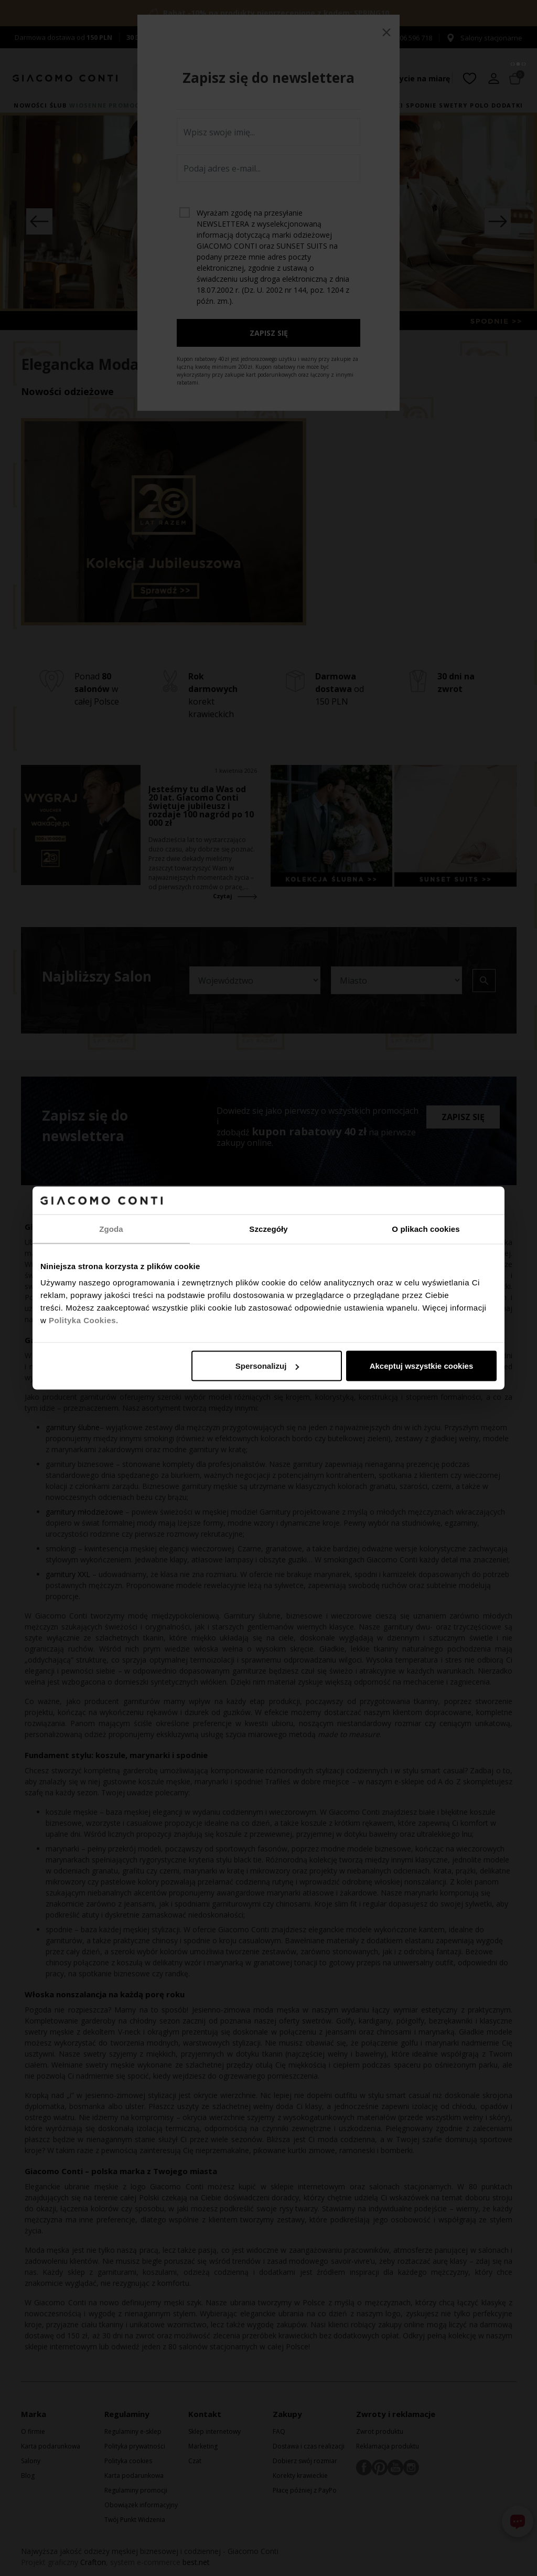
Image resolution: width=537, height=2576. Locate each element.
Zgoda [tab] (111, 1228)
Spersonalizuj (267, 1365)
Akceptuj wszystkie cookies (422, 1365)
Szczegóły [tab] (268, 1228)
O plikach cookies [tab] (425, 1228)
